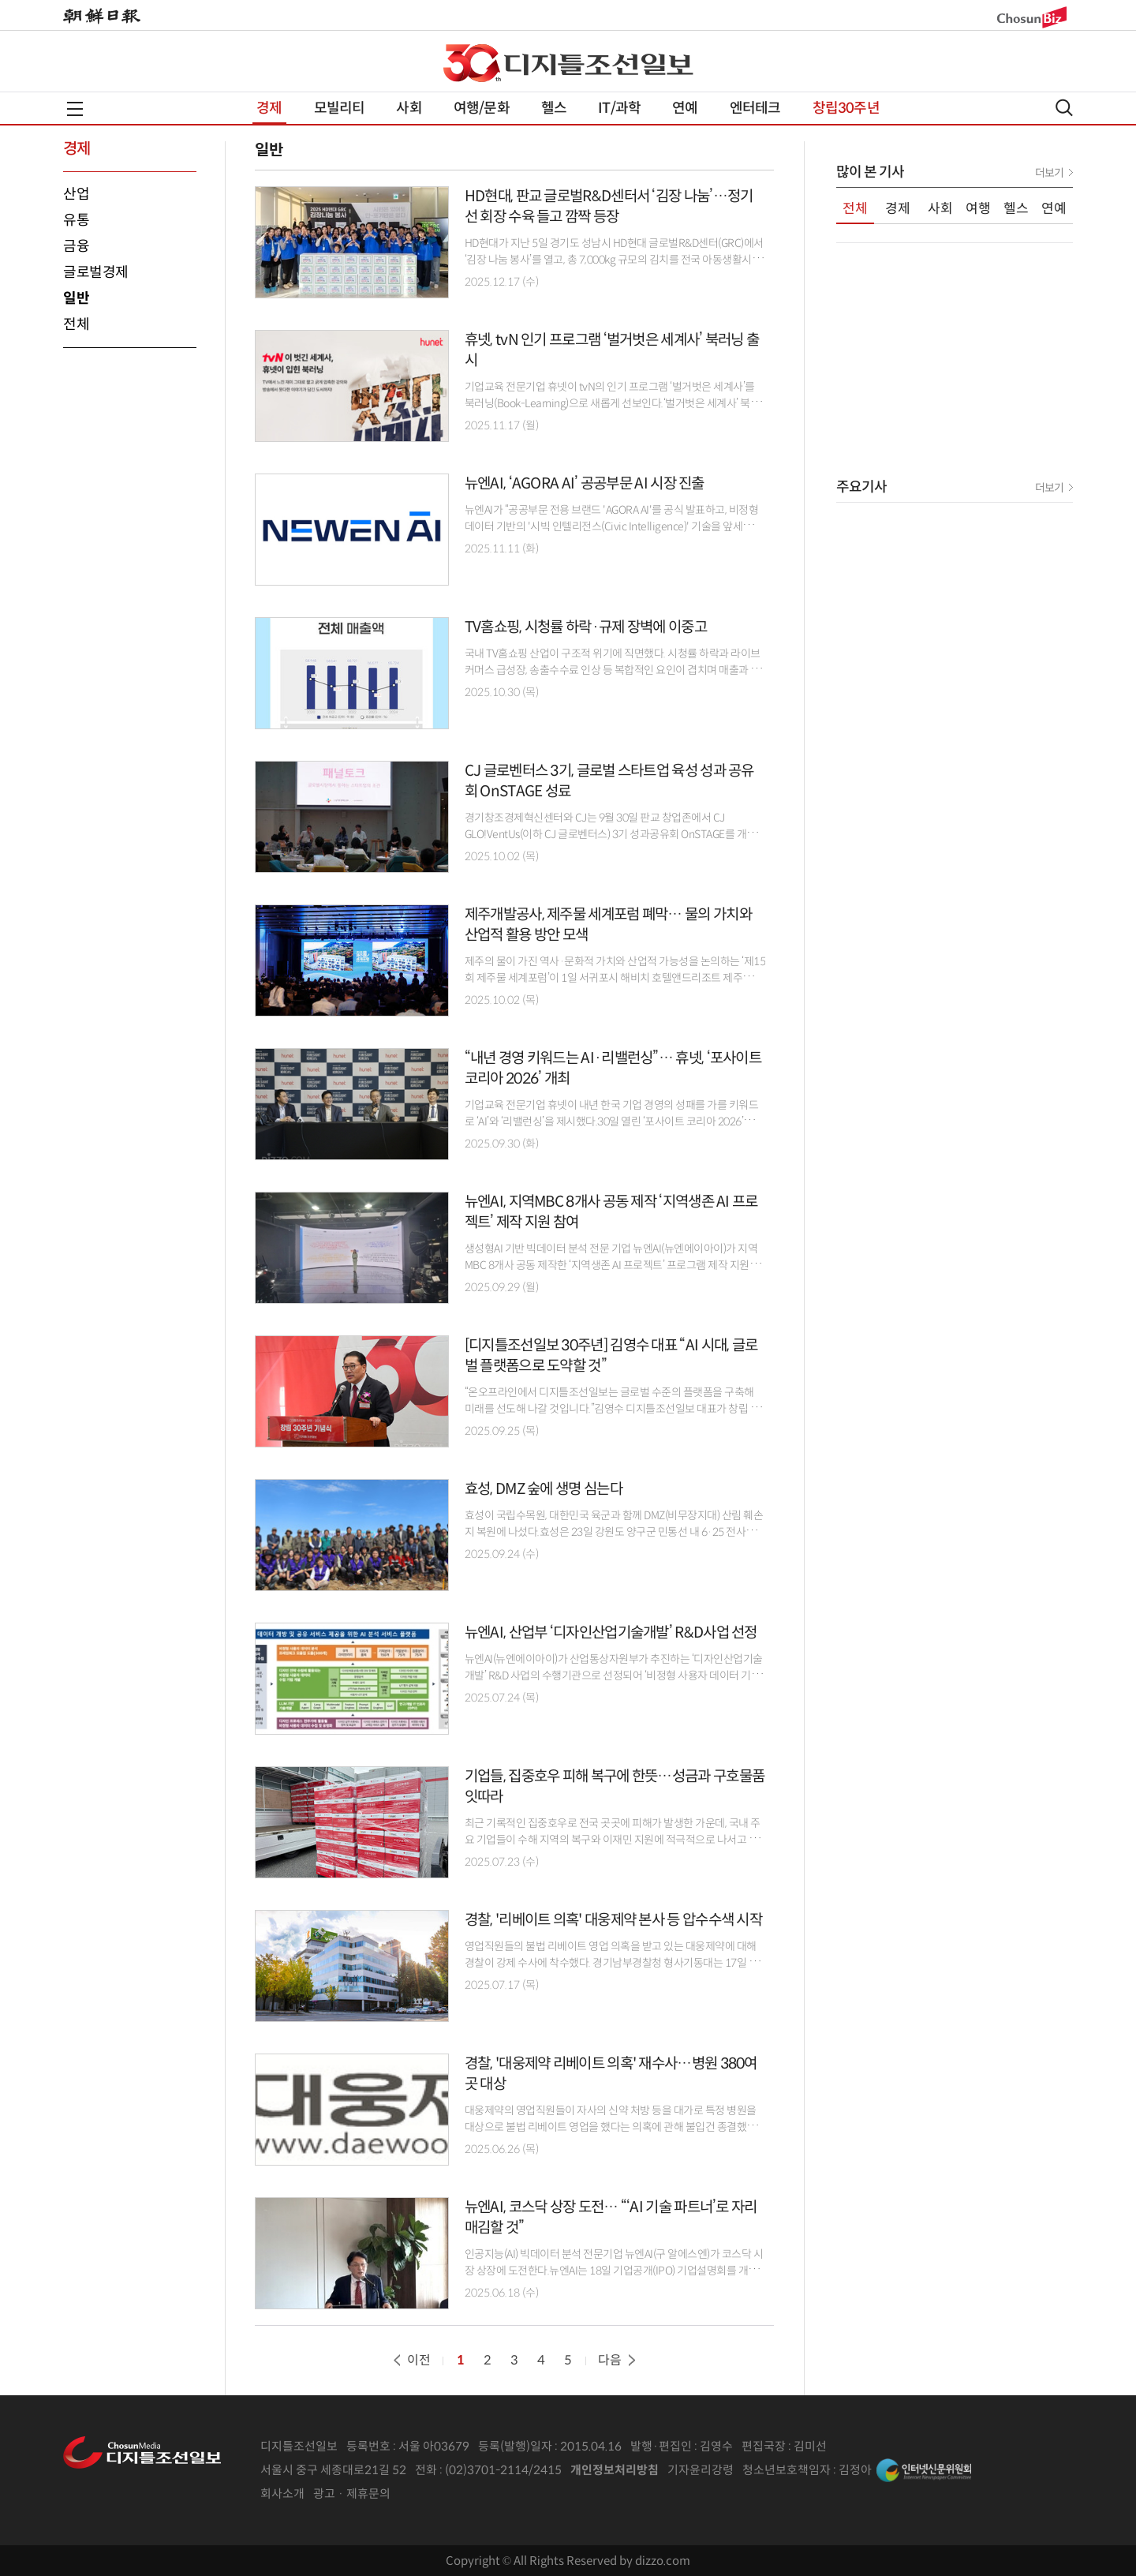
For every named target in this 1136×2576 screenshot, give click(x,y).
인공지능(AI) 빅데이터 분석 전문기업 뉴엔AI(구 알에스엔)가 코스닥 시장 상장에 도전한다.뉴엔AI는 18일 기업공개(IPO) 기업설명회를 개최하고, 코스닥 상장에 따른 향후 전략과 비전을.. (614, 2270)
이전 (410, 2360)
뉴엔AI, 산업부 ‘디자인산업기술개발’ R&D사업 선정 (611, 1632)
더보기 (1049, 172)
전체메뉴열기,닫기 (75, 109)
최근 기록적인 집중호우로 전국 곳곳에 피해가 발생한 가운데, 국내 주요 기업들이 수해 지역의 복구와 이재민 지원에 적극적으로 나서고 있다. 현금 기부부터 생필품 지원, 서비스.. (612, 1839)
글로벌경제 (96, 272)
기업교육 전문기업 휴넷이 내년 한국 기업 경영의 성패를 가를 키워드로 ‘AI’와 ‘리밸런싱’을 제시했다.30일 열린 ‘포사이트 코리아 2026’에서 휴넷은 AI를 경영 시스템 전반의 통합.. (614, 1121)
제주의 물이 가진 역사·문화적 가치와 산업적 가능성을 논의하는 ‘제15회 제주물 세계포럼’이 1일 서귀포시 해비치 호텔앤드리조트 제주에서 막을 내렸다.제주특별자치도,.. (615, 978)
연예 (684, 108)
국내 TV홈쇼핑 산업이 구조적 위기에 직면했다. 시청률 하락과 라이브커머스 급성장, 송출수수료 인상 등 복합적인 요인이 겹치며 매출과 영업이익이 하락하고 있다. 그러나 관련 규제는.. (612, 670)
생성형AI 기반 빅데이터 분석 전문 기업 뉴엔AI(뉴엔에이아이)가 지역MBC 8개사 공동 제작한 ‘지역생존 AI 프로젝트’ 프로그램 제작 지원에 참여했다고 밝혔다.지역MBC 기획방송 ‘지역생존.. (612, 1265)
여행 (978, 208)
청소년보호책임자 (786, 2469)
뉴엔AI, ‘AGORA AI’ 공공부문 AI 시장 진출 (584, 483)
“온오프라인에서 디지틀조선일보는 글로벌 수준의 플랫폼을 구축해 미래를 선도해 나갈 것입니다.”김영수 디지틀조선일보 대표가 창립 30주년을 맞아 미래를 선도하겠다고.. (613, 1408)
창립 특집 (473, 63)
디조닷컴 (598, 63)
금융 (76, 246)
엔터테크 (755, 108)
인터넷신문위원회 (923, 2470)
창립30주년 (846, 108)
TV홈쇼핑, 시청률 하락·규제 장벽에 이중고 (586, 627)
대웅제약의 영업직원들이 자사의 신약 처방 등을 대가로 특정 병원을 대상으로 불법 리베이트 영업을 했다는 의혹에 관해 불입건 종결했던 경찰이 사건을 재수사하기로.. (611, 2127)
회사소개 (282, 2493)
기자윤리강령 (700, 2469)
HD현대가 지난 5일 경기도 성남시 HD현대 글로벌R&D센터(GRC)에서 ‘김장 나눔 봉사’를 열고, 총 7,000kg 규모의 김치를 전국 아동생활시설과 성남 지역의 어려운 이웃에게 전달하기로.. (614, 259)
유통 (76, 220)
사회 (408, 108)
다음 (618, 2360)
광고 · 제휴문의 (351, 2493)
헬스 (553, 108)
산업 (76, 194)
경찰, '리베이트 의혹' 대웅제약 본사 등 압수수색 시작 (613, 1920)
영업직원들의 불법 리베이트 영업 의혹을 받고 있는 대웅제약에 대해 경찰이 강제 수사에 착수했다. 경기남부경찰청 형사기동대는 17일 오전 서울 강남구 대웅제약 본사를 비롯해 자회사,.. (612, 1962)
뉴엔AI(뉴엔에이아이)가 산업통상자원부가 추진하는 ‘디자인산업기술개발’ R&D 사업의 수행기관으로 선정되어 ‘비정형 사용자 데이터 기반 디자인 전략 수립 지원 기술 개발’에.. (614, 1675)
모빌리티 (339, 108)
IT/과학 (619, 108)
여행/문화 (482, 108)
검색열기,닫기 (1064, 108)
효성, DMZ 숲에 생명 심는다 (543, 1489)
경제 (269, 108)
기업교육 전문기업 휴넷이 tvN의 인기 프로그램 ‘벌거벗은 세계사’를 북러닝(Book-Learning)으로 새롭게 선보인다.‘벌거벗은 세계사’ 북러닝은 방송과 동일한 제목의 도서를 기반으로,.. (612, 403)
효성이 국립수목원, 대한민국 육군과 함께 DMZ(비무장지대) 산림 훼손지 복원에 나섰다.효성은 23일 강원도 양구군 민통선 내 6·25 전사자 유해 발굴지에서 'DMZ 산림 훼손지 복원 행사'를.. (614, 1532)
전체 (76, 324)
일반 (76, 298)
